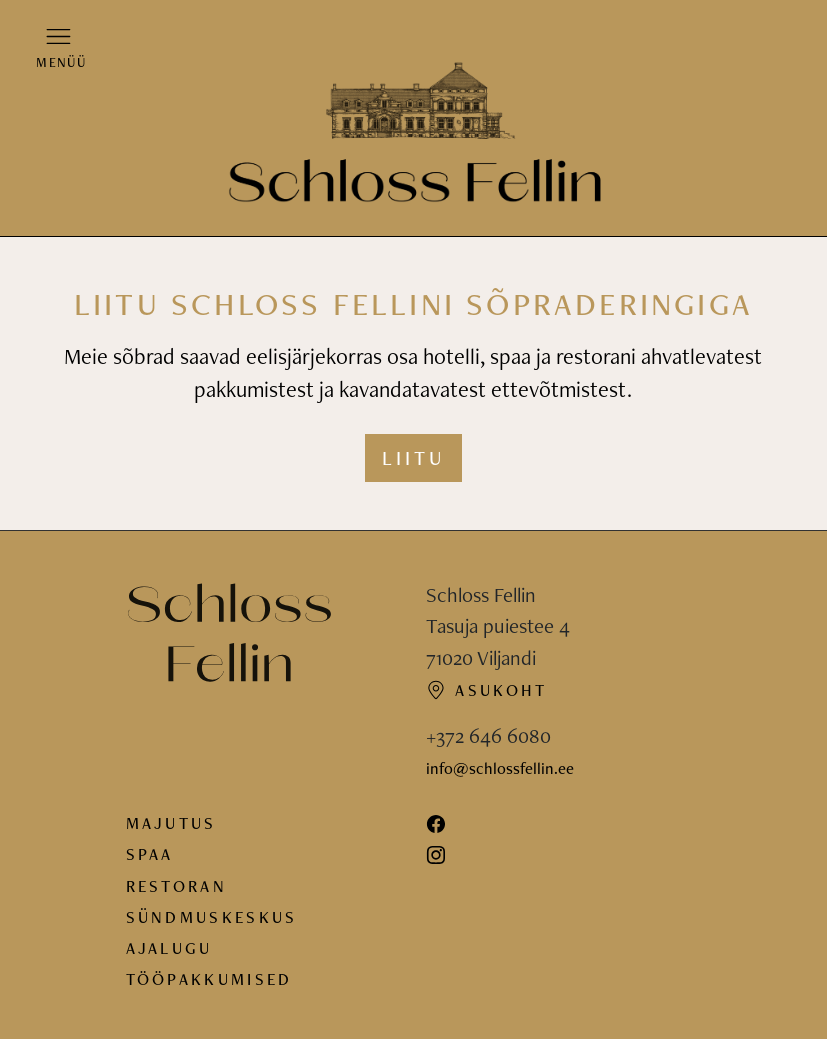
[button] (59, 47)
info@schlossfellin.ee (500, 768)
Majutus (171, 823)
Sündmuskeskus (212, 917)
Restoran (177, 886)
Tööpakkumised (209, 979)
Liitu (413, 458)
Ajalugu (169, 948)
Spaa (150, 854)
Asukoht (487, 690)
